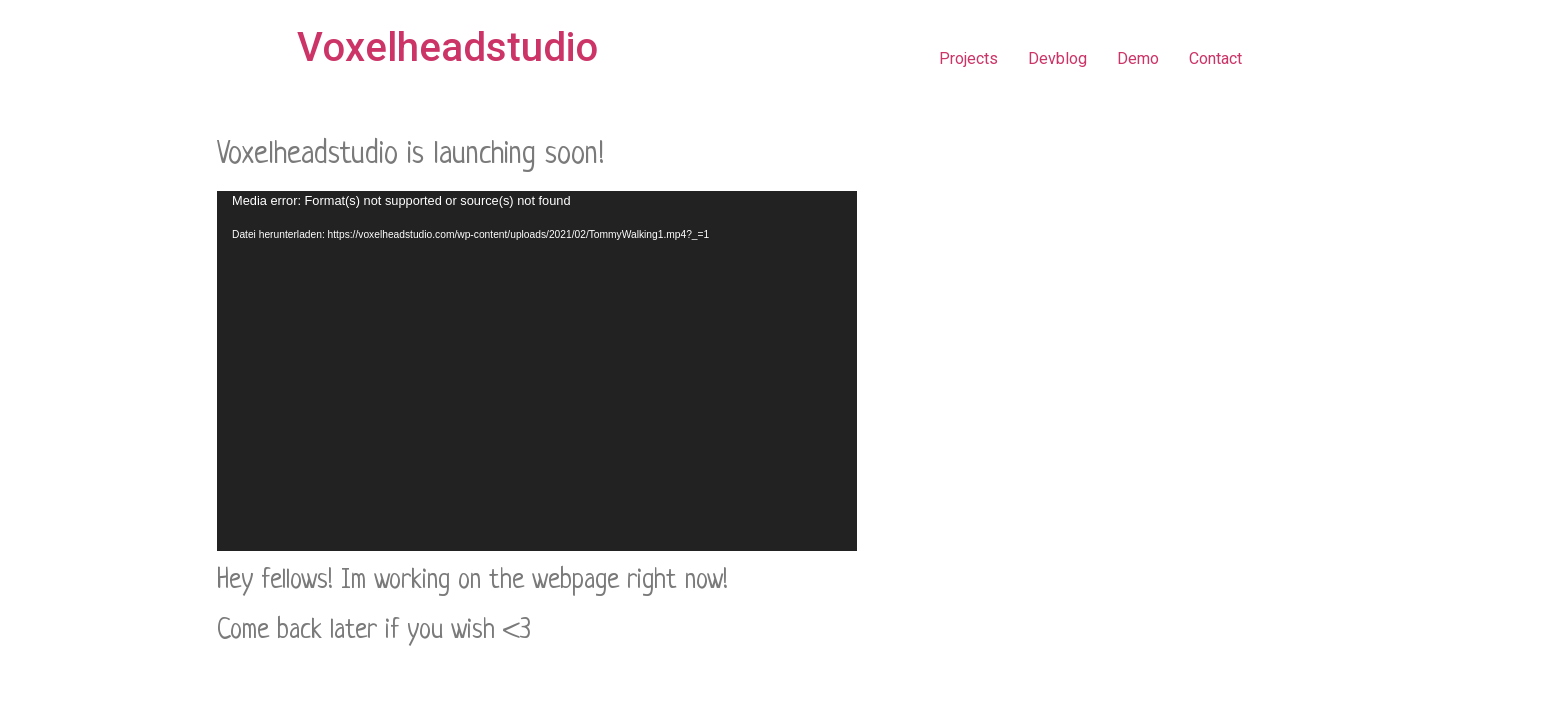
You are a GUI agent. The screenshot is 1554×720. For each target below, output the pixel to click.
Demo (1138, 58)
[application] (537, 371)
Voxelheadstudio (447, 47)
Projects (968, 58)
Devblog (1057, 58)
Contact (1215, 58)
